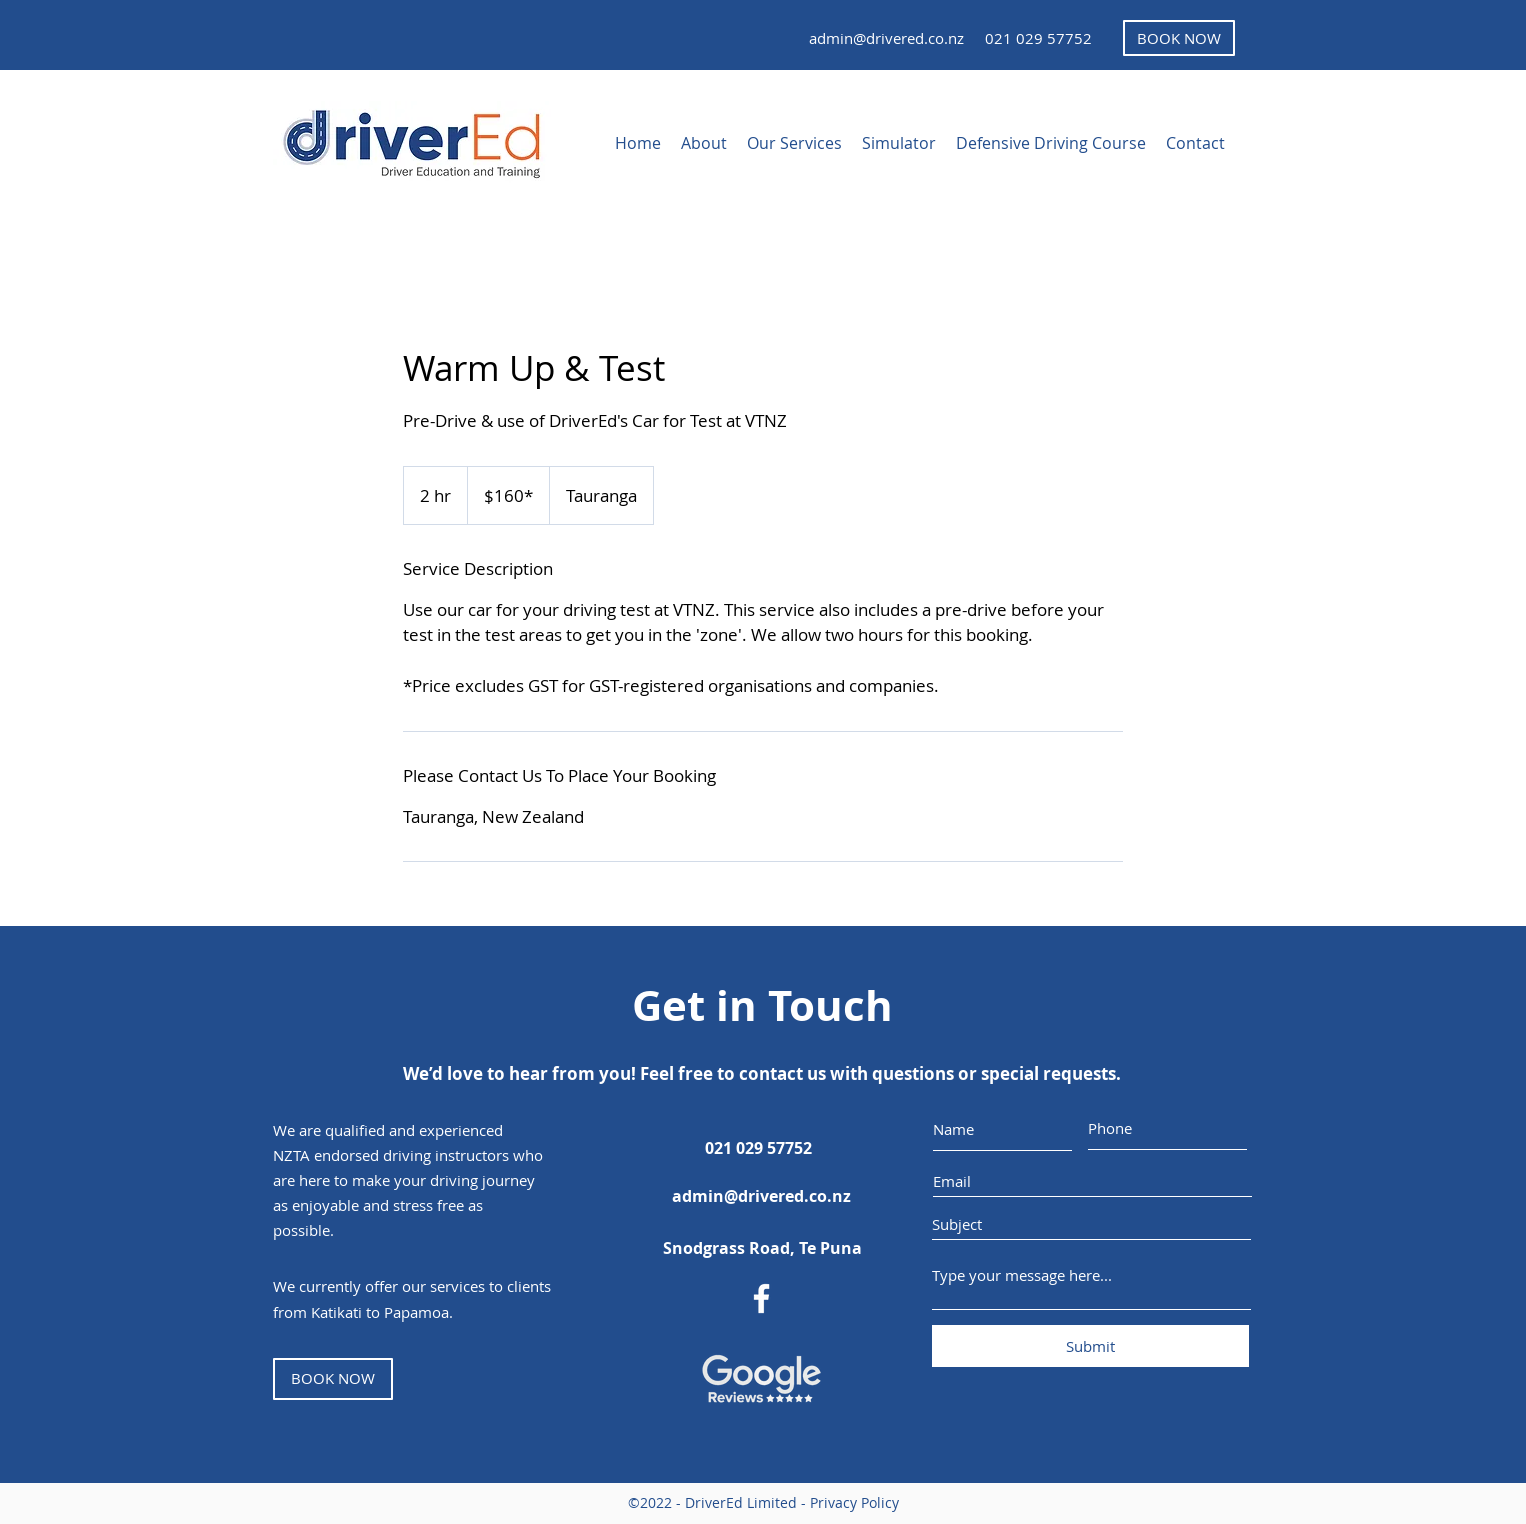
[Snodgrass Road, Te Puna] (762, 1248)
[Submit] (1090, 1346)
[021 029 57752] (1038, 38)
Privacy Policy (854, 1502)
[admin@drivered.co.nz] (886, 38)
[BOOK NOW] (1179, 38)
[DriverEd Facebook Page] (761, 1298)
